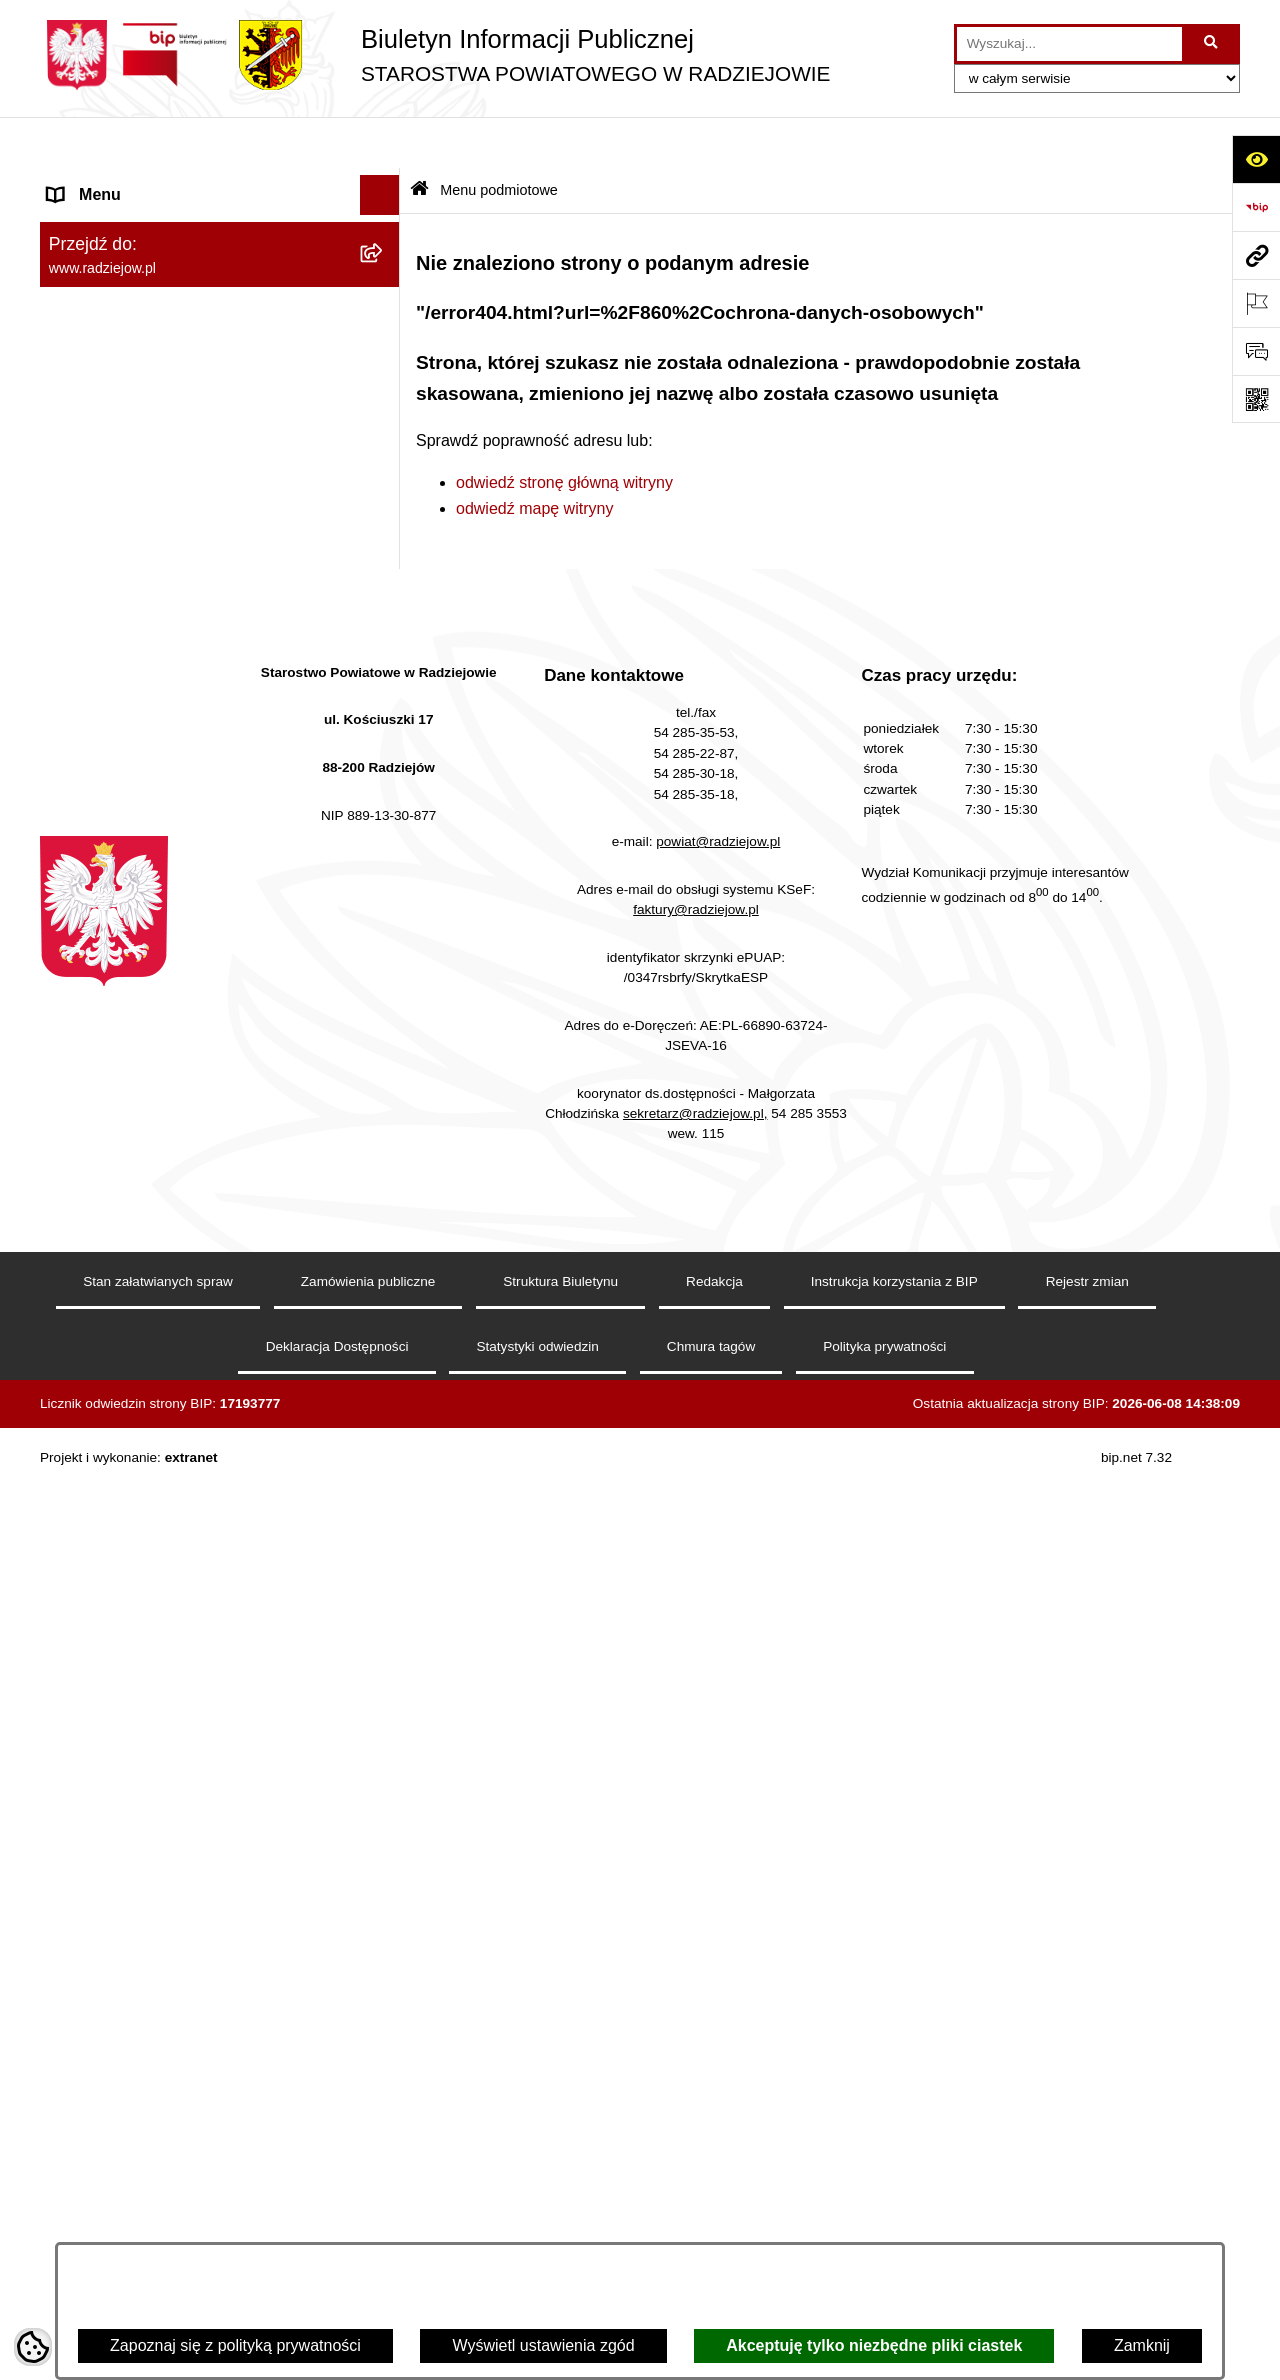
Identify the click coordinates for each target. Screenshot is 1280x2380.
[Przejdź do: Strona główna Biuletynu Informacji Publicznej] (419, 139)
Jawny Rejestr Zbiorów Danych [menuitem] (158, 1337)
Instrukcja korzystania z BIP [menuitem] (146, 633)
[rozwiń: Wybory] (384, 1098)
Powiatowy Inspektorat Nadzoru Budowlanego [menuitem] (160, 829)
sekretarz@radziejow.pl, (695, 2063)
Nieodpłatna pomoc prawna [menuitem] (145, 1177)
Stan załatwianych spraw (158, 2232)
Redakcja (714, 2232)
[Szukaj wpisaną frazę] (1212, 44)
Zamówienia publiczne (368, 2232)
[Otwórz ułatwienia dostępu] (1256, 159)
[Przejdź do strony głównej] (435, 55)
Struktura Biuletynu (560, 2232)
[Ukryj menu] (380, 144)
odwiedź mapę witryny (534, 456)
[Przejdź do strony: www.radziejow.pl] (1256, 255)
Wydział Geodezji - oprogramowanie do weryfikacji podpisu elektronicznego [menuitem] (187, 957)
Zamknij (1142, 2345)
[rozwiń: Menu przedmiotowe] (384, 554)
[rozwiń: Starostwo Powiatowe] (384, 342)
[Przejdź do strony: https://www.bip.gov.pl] (1256, 207)
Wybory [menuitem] (75, 1097)
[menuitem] (220, 236)
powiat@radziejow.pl (718, 1792)
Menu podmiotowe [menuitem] (113, 183)
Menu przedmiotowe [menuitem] (120, 553)
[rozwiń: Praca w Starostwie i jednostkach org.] (384, 738)
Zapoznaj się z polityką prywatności (235, 2345)
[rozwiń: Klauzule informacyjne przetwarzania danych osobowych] (384, 674)
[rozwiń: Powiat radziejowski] (384, 236)
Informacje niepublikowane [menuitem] (142, 1297)
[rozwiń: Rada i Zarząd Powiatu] (384, 289)
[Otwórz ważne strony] (1256, 303)
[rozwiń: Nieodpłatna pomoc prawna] (384, 1178)
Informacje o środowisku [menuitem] (134, 777)
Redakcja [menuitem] (81, 593)
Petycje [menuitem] (74, 1217)
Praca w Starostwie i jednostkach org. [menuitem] (181, 737)
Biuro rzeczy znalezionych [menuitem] (140, 1137)
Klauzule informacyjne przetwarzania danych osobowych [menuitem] (178, 685)
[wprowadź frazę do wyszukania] (1069, 44)
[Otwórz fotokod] (1256, 399)
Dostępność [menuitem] (90, 1417)
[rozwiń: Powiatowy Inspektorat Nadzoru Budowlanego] (384, 818)
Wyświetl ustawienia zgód (543, 2345)
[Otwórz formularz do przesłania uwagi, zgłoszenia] (1256, 351)
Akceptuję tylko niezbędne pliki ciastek (874, 2345)
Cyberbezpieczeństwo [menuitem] (126, 1377)
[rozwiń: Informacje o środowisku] (384, 778)
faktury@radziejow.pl (696, 1859)
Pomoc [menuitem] (73, 1257)
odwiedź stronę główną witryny (564, 430)
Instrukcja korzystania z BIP (894, 2232)
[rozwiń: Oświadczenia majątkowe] (384, 448)
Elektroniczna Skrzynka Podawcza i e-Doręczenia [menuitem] (183, 893)
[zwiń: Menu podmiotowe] (384, 184)
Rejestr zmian (1087, 2232)
